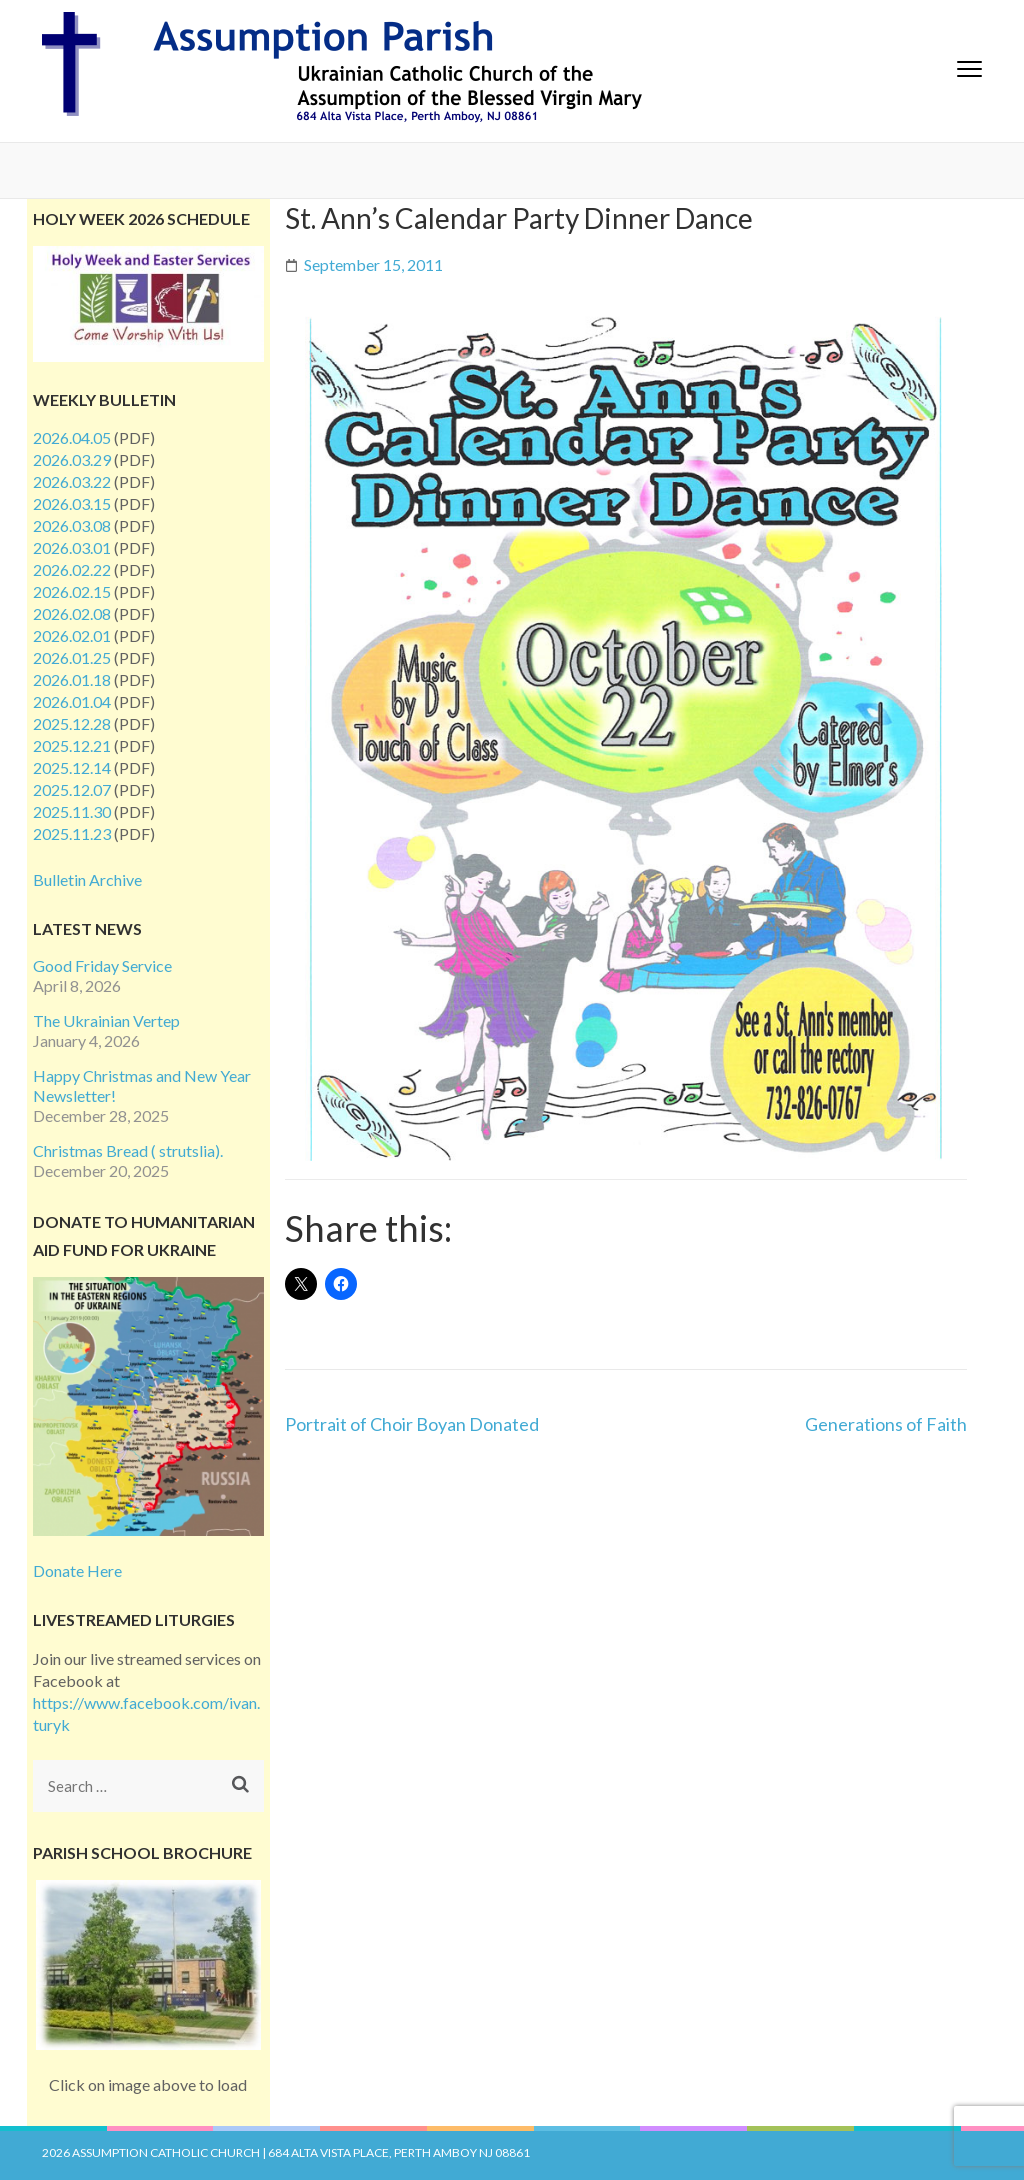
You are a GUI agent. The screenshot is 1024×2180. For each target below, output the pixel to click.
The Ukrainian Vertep (106, 1020)
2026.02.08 (72, 613)
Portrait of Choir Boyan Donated (412, 1424)
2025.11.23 (72, 833)
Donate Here (77, 1570)
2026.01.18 (72, 679)
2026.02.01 (72, 635)
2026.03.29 (72, 459)
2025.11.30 (72, 811)
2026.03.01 (72, 547)
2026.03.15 (72, 503)
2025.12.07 (72, 789)
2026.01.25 (72, 657)
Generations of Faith (886, 1424)
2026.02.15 (72, 591)
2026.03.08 (72, 525)
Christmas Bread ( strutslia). (128, 1150)
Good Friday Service (102, 965)
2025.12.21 (72, 745)
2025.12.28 (72, 723)
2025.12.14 (72, 767)
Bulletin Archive (87, 879)
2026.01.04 (72, 701)
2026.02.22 (72, 569)
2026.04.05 (72, 437)
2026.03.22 (72, 481)
